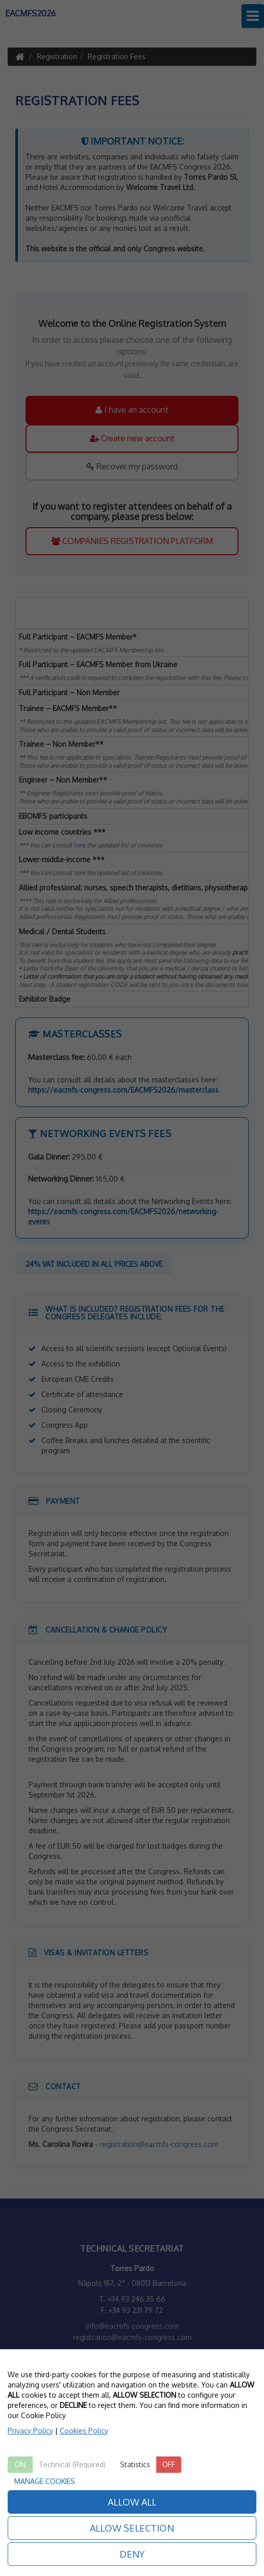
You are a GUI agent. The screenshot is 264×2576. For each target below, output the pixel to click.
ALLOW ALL (132, 2502)
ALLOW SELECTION (132, 2528)
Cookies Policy (84, 2430)
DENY (132, 2554)
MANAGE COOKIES (44, 2481)
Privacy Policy (30, 2430)
